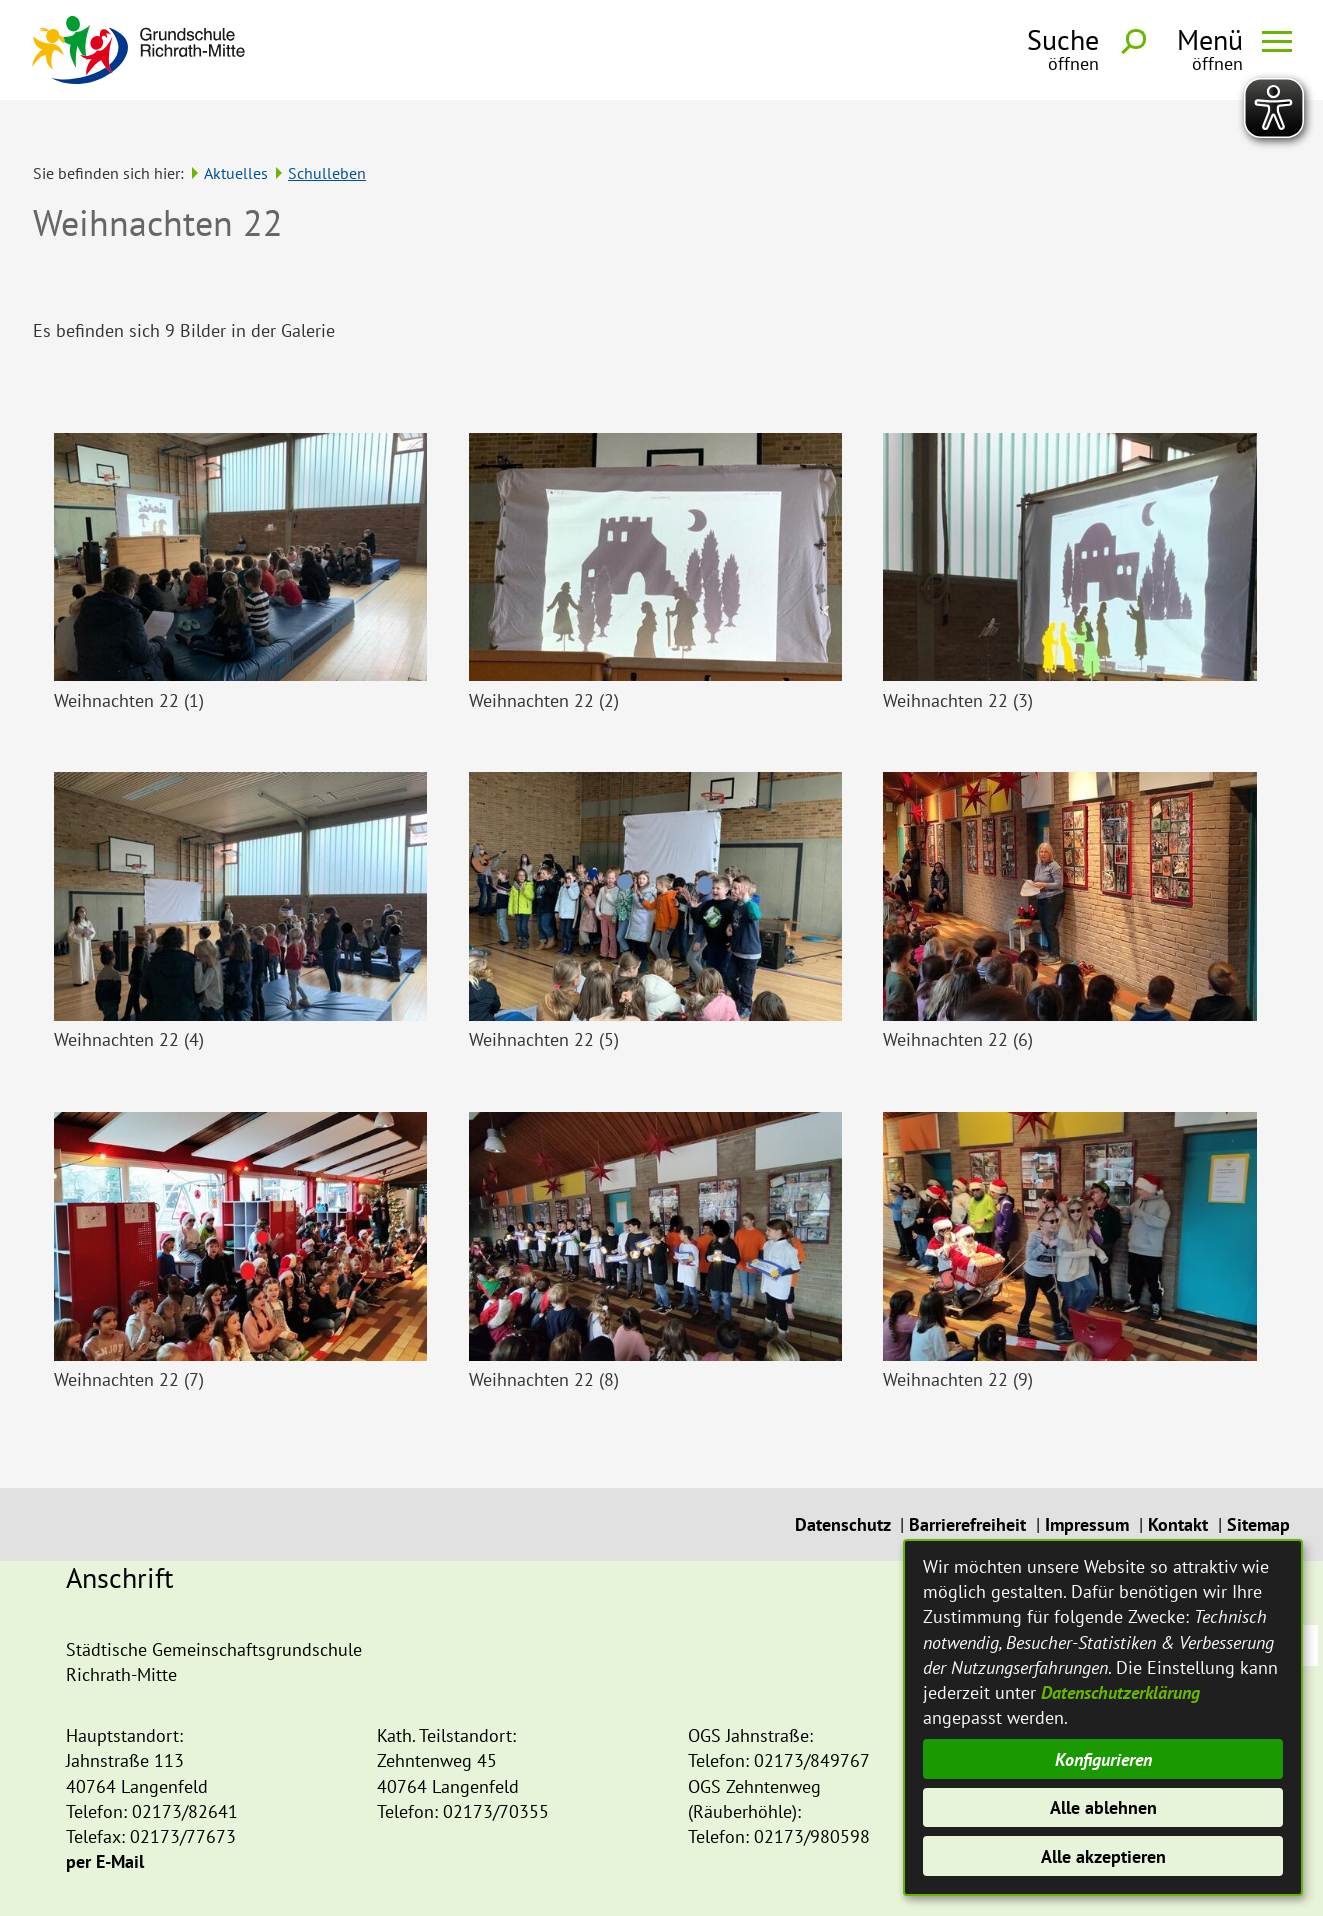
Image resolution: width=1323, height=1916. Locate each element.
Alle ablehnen (1103, 1807)
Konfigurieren (1103, 1759)
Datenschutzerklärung (1120, 1692)
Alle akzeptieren (1103, 1856)
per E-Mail (105, 1823)
